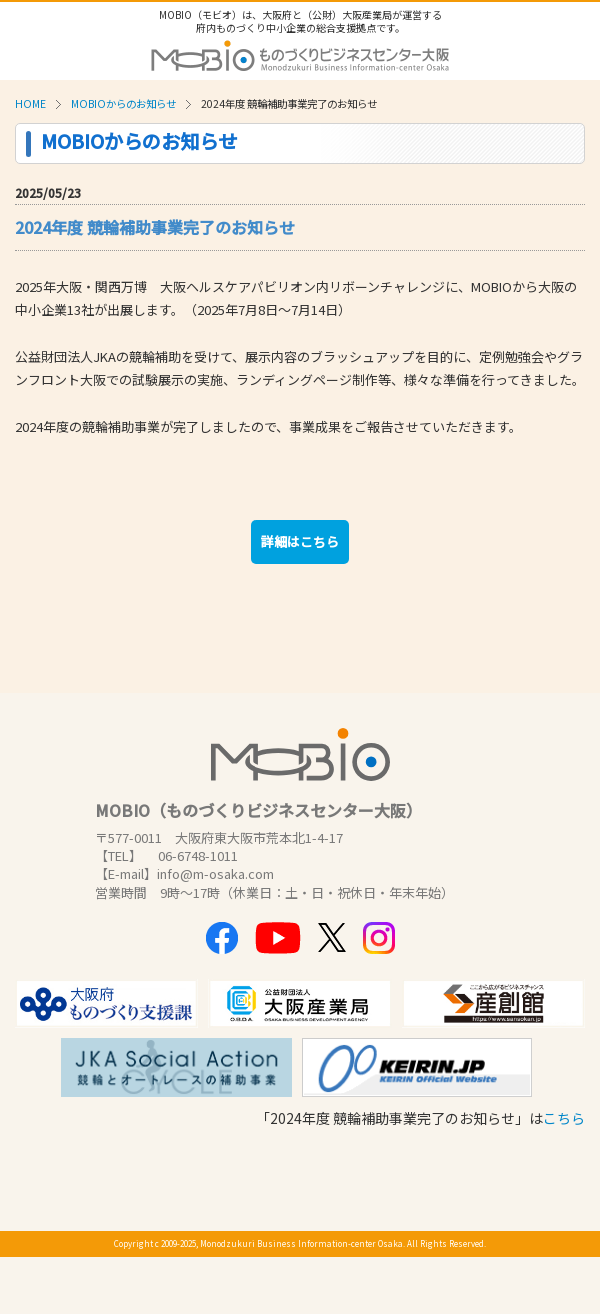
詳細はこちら (300, 541)
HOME (30, 103)
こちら (564, 1118)
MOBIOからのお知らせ (123, 103)
